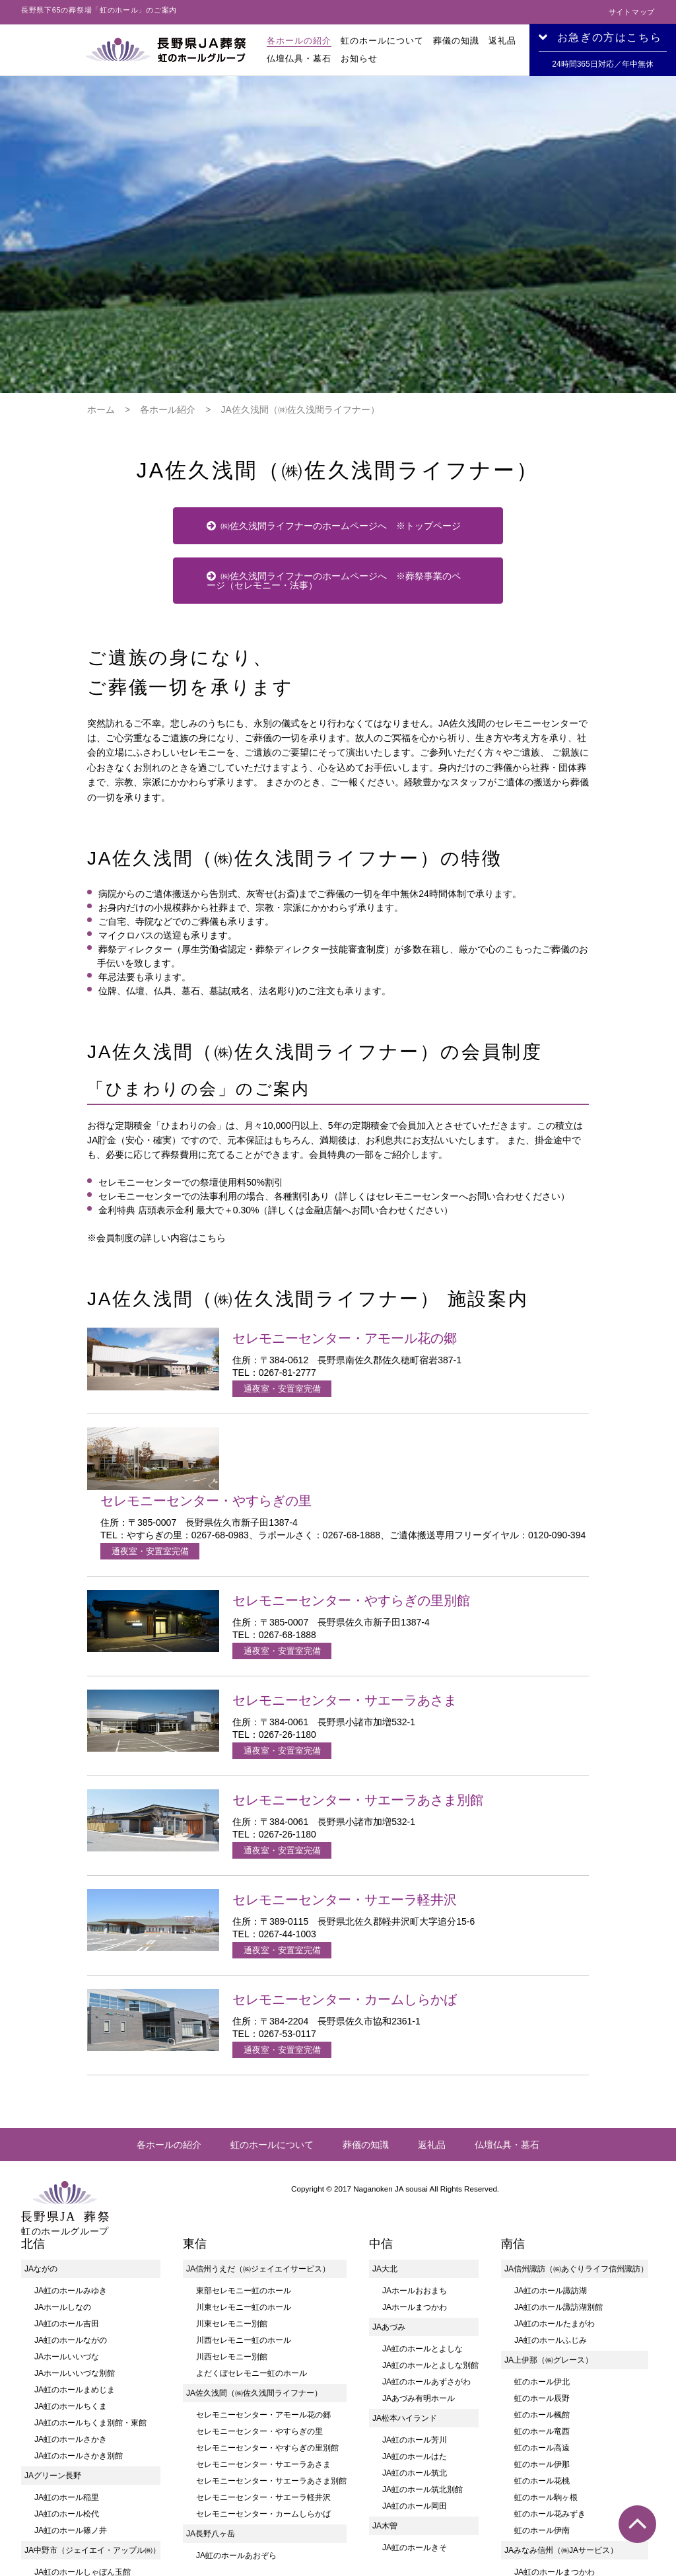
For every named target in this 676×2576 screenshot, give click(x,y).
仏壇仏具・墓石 (299, 58)
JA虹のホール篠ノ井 (70, 2372)
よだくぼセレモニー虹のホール (251, 2214)
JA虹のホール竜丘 (546, 2479)
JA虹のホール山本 (546, 2463)
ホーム (101, 251)
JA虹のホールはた (414, 2298)
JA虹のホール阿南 (546, 2496)
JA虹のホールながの (70, 2181)
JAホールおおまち (414, 2132)
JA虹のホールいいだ (550, 2545)
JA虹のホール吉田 (66, 2165)
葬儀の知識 (456, 41)
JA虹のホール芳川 (414, 2281)
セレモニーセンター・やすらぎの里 (259, 2272)
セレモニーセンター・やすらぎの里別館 (267, 2289)
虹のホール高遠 (542, 2289)
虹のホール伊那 (542, 2305)
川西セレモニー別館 (231, 2198)
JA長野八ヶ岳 (210, 2375)
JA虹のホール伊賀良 (550, 2446)
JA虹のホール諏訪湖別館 (558, 2148)
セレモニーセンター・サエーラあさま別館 (271, 2322)
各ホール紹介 (167, 251)
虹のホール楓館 (542, 2256)
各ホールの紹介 (299, 41)
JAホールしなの (62, 2148)
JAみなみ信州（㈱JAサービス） (561, 2391)
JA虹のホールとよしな (422, 2190)
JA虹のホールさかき (70, 2280)
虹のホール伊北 (542, 2223)
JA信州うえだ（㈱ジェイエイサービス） (258, 2110)
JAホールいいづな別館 (74, 2214)
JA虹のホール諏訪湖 (550, 2132)
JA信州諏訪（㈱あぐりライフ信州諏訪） (576, 2110)
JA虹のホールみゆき (70, 2132)
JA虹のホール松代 (66, 2355)
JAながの (40, 2110)
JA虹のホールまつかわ (554, 2413)
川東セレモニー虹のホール (243, 2148)
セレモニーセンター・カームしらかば (263, 2355)
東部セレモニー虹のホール (243, 2132)
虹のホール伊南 (542, 2372)
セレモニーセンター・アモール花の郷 (263, 2256)
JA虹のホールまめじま (74, 2231)
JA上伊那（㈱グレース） (548, 2201)
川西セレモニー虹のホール (243, 2181)
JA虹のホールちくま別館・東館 (90, 2264)
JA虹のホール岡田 (414, 2347)
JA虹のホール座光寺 (550, 2430)
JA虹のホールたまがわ (554, 2165)
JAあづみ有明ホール (418, 2239)
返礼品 (502, 41)
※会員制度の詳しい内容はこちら (156, 1079)
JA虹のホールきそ (414, 2389)
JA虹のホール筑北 (414, 2314)
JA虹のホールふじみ (550, 2181)
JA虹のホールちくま (70, 2247)
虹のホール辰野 (542, 2239)
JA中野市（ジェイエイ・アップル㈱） (92, 2391)
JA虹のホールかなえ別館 (558, 2529)
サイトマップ (632, 12)
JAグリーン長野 (52, 2317)
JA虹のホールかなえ (550, 2512)
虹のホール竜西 (542, 2272)
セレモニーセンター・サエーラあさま (263, 2305)
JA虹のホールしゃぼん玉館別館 (90, 2430)
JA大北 (384, 2110)
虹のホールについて (382, 41)
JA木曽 (384, 2367)
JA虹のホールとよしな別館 (430, 2206)
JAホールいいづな (66, 2198)
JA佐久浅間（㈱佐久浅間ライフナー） (254, 2234)
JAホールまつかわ (414, 2148)
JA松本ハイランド (404, 2259)
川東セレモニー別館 (231, 2165)
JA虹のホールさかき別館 (78, 2297)
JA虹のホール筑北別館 (422, 2331)
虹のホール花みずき (550, 2355)
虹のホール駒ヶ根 (546, 2338)
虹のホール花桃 (542, 2322)
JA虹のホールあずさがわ (426, 2223)
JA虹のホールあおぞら (236, 2397)
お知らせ (359, 58)
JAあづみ (388, 2168)
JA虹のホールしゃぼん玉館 (82, 2413)
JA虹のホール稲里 (66, 2338)
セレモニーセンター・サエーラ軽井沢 (263, 2338)
